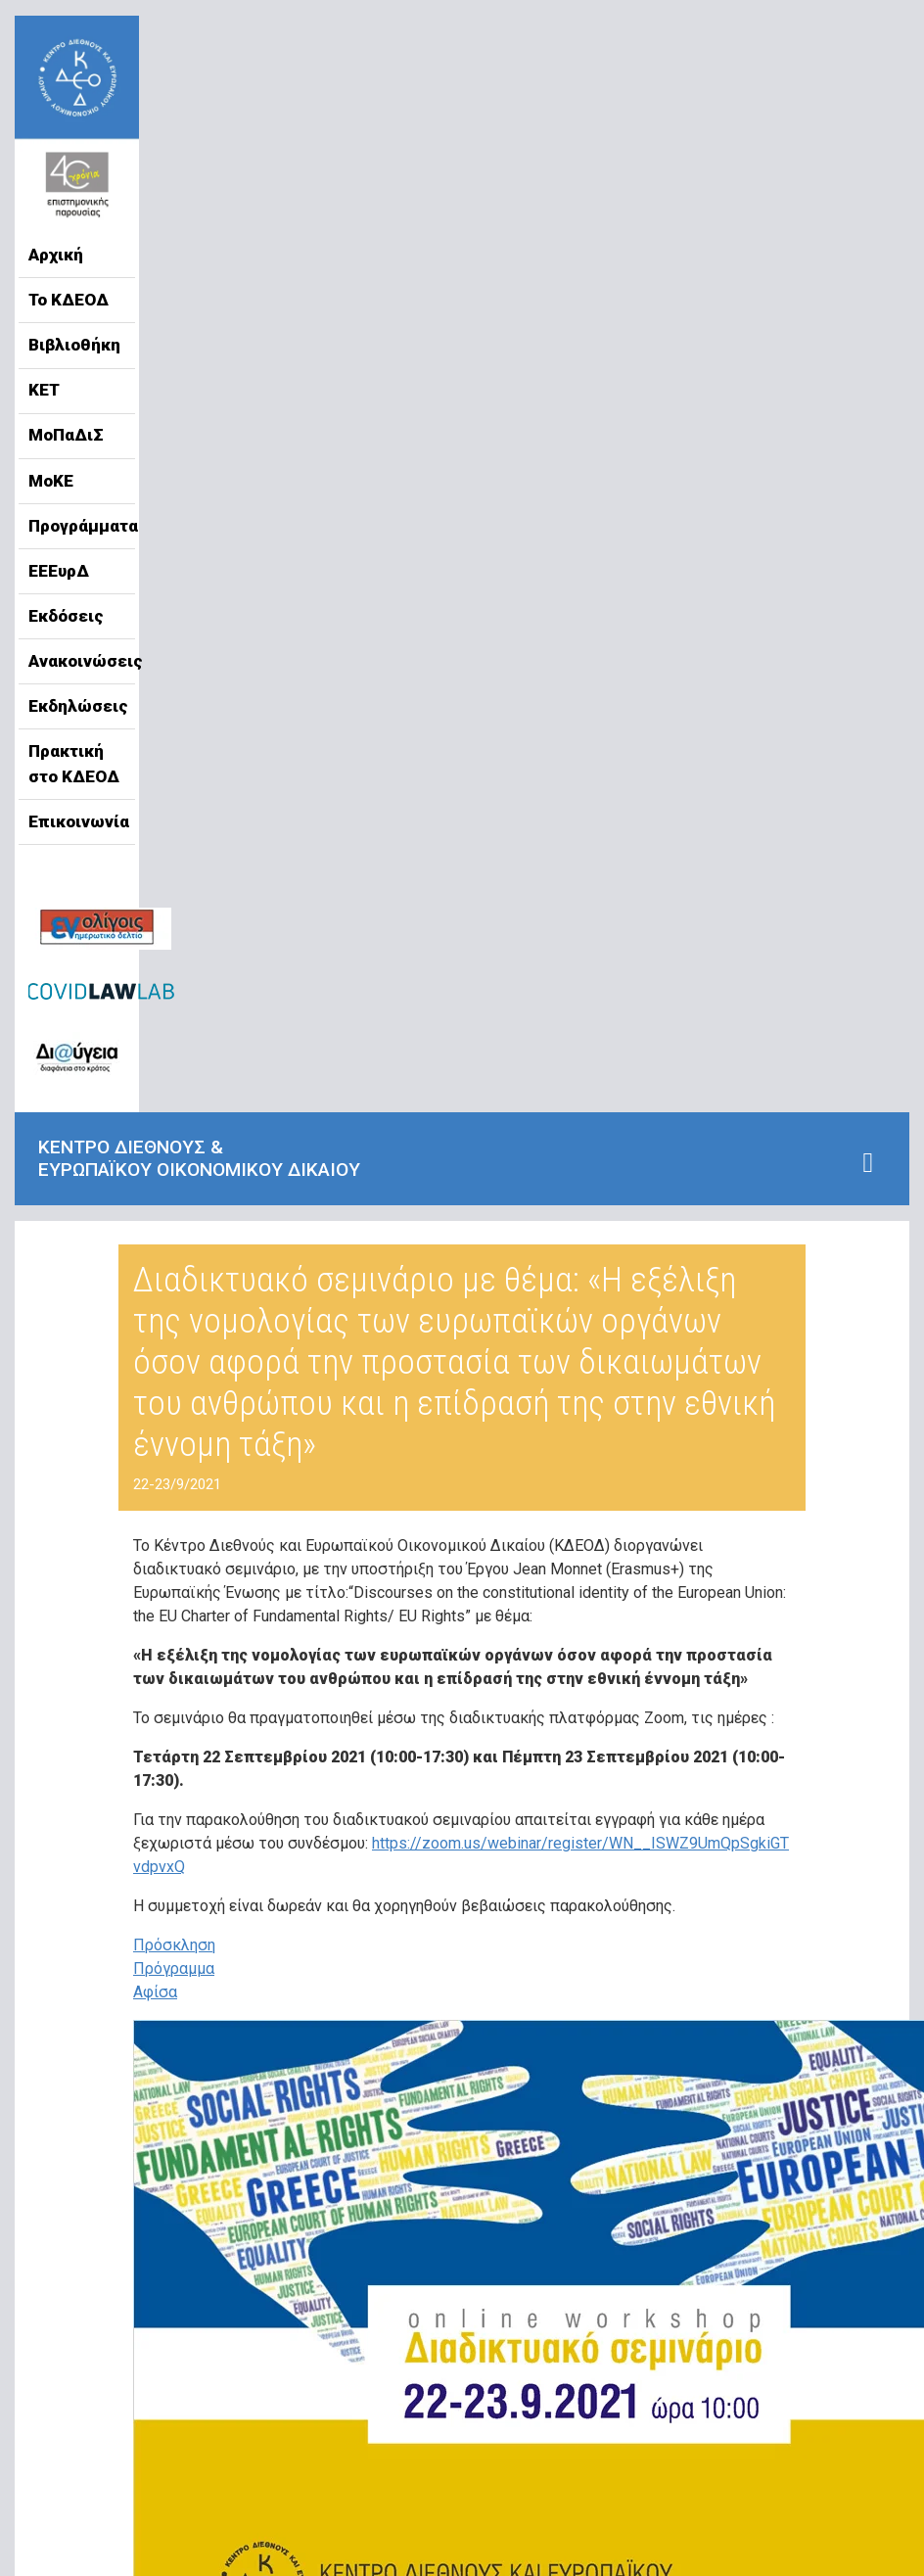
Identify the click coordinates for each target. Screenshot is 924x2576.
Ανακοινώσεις (76, 661)
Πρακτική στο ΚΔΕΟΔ (73, 763)
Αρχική (55, 254)
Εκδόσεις (66, 616)
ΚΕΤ (44, 389)
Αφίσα (155, 1992)
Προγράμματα (76, 526)
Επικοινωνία (76, 821)
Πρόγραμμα (173, 1968)
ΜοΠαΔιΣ (66, 435)
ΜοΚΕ (50, 481)
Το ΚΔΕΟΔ (68, 299)
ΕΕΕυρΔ (58, 571)
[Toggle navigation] (868, 1163)
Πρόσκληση (174, 1945)
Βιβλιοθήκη (74, 344)
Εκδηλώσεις (76, 706)
